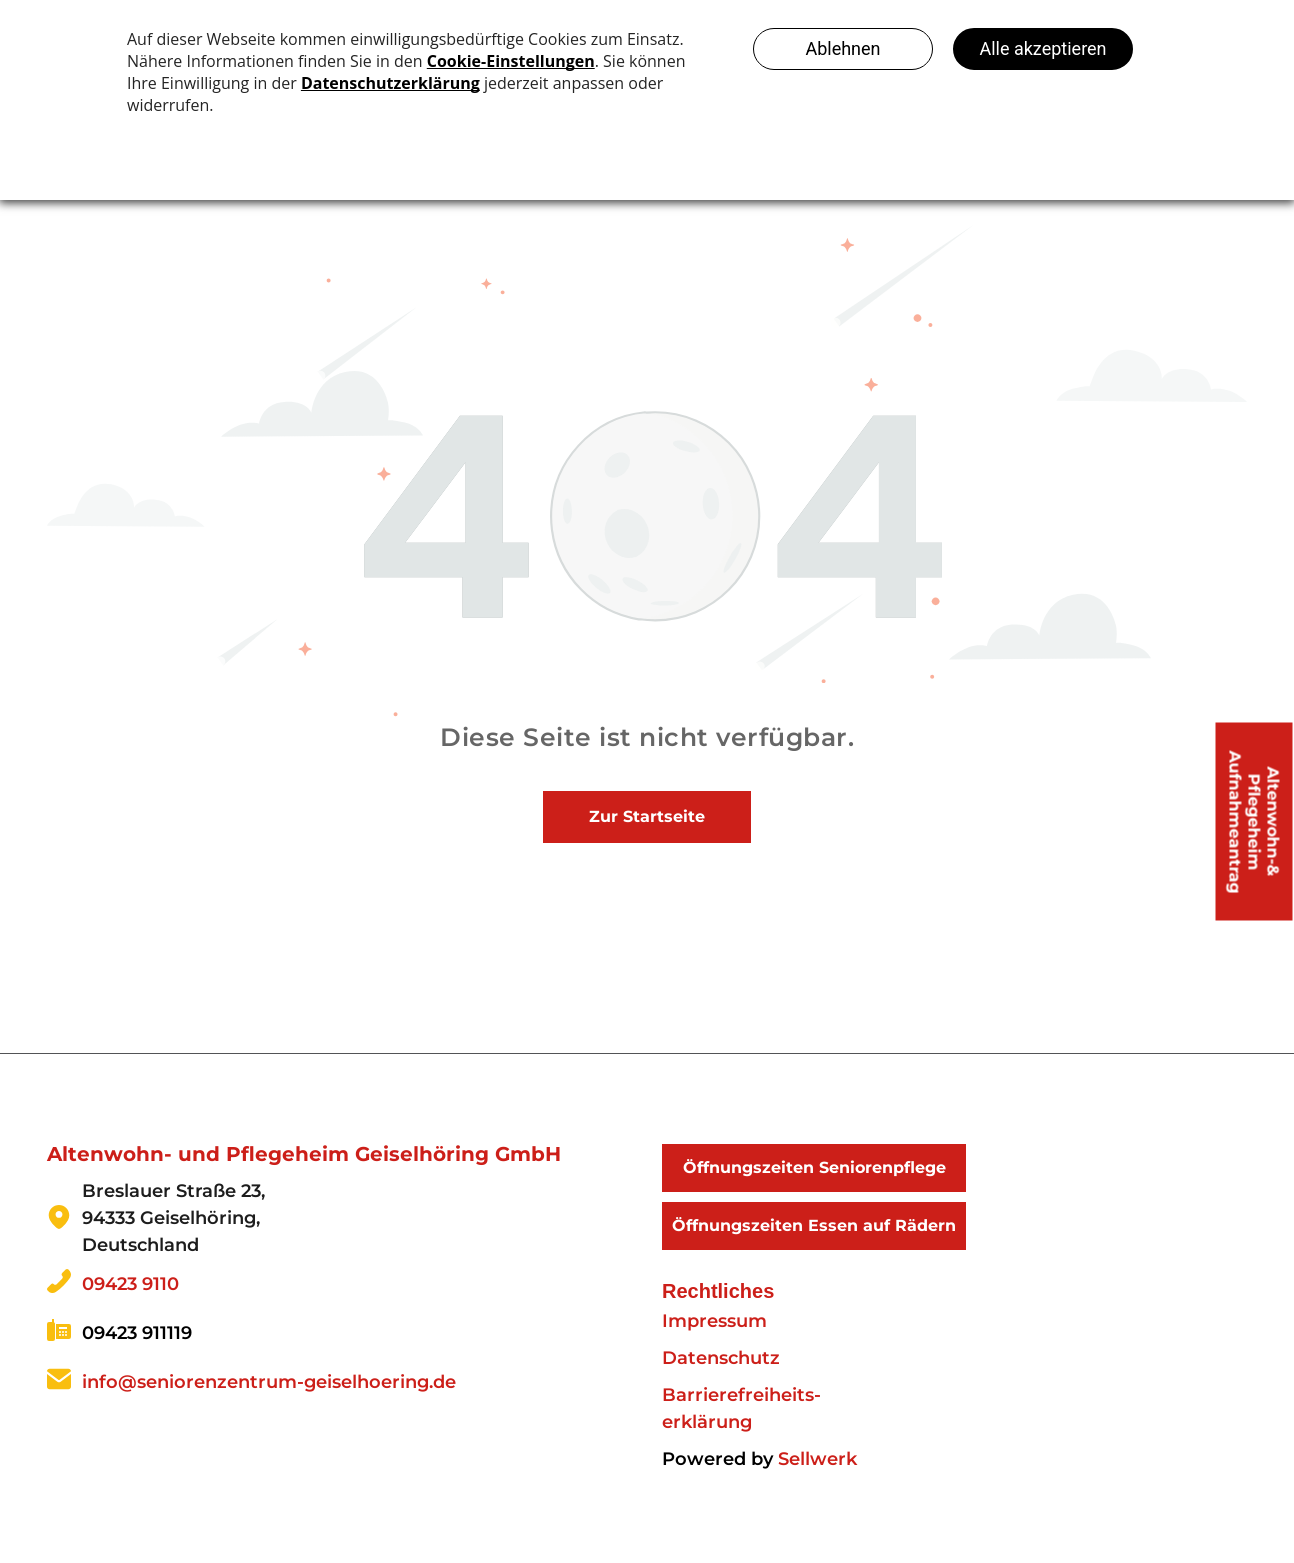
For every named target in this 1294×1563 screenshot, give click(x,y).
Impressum (714, 1321)
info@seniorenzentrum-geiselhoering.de (269, 1382)
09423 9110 (130, 1284)
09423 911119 (137, 1333)
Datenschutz (721, 1358)
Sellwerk (817, 1459)
